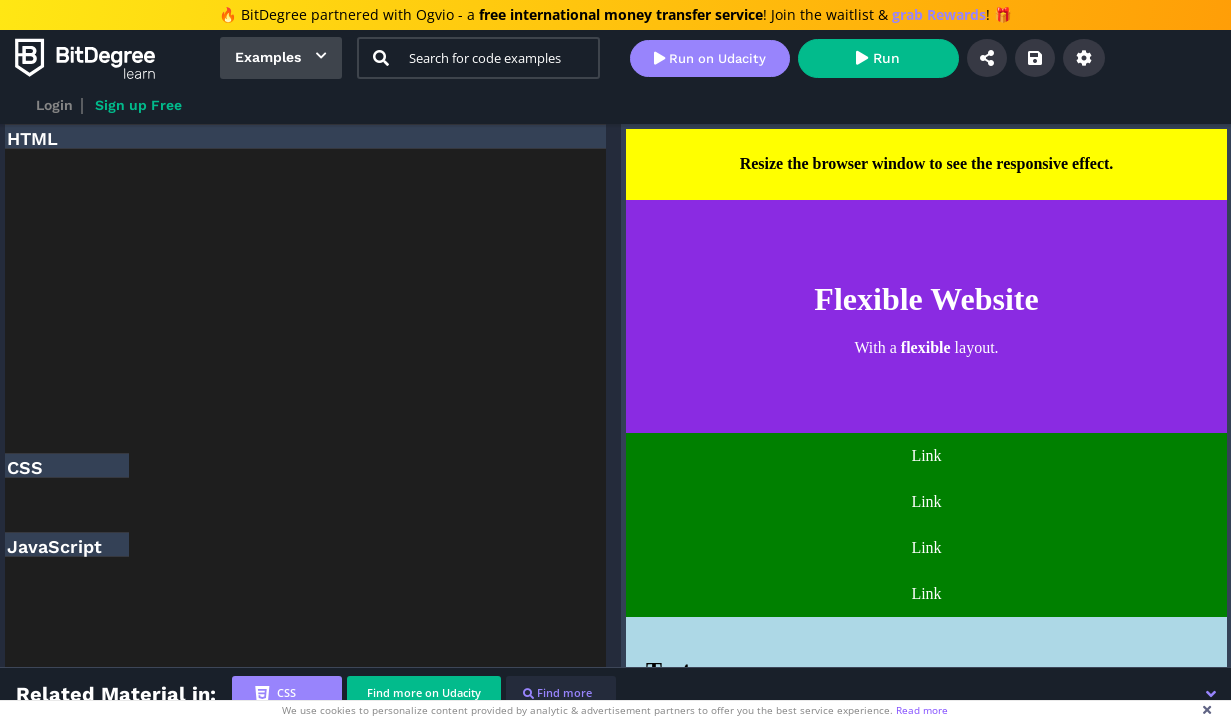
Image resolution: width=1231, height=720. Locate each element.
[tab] (287, 693)
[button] (1211, 694)
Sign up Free (138, 105)
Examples (268, 57)
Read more (922, 710)
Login (54, 105)
